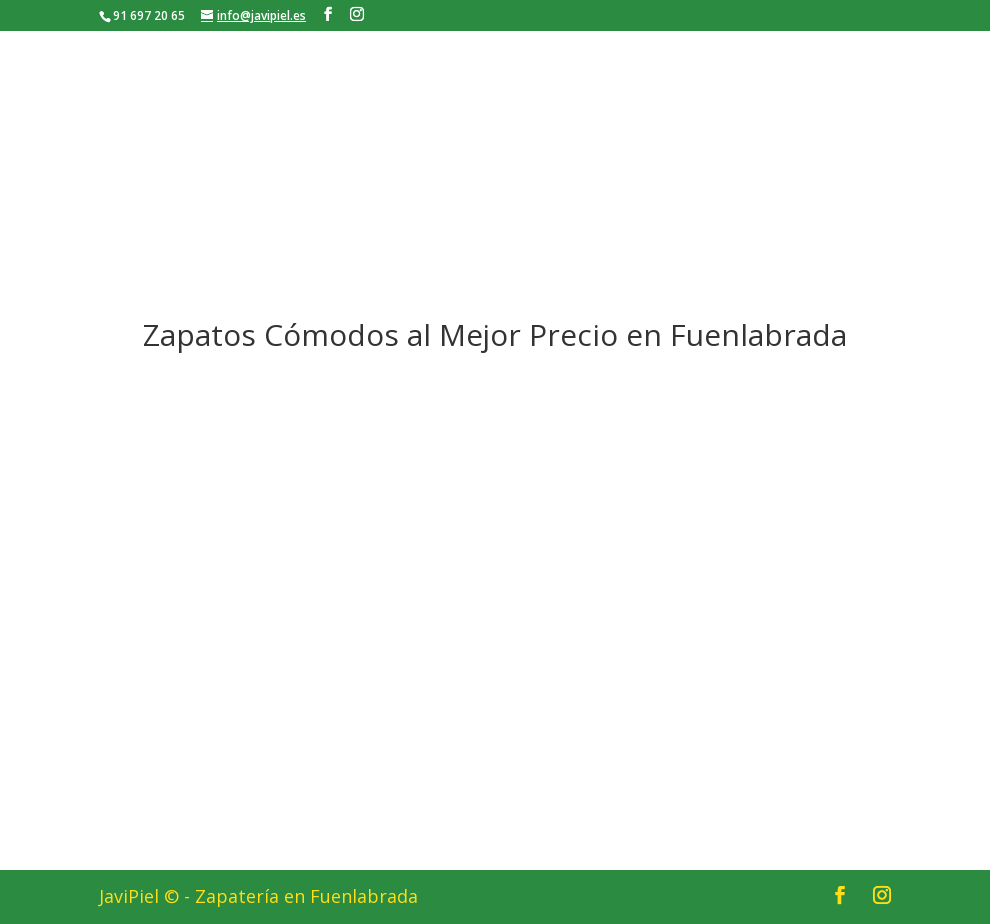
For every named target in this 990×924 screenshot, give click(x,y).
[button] (500, 604)
